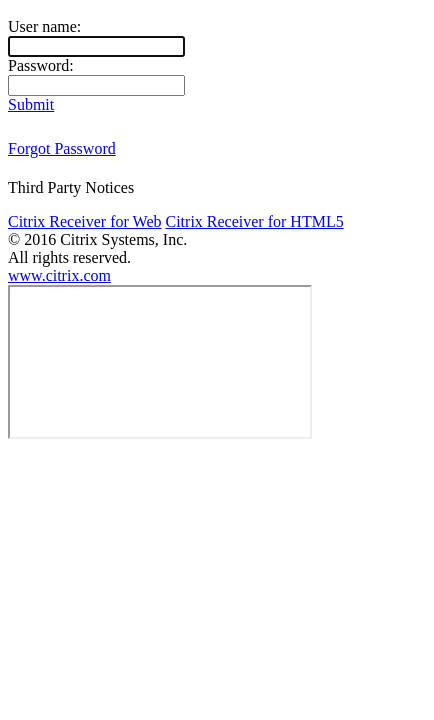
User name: (44, 26)
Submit (31, 104)
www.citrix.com (59, 275)
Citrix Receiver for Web (84, 221)
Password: (41, 65)
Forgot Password (62, 148)
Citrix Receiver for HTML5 (254, 221)
